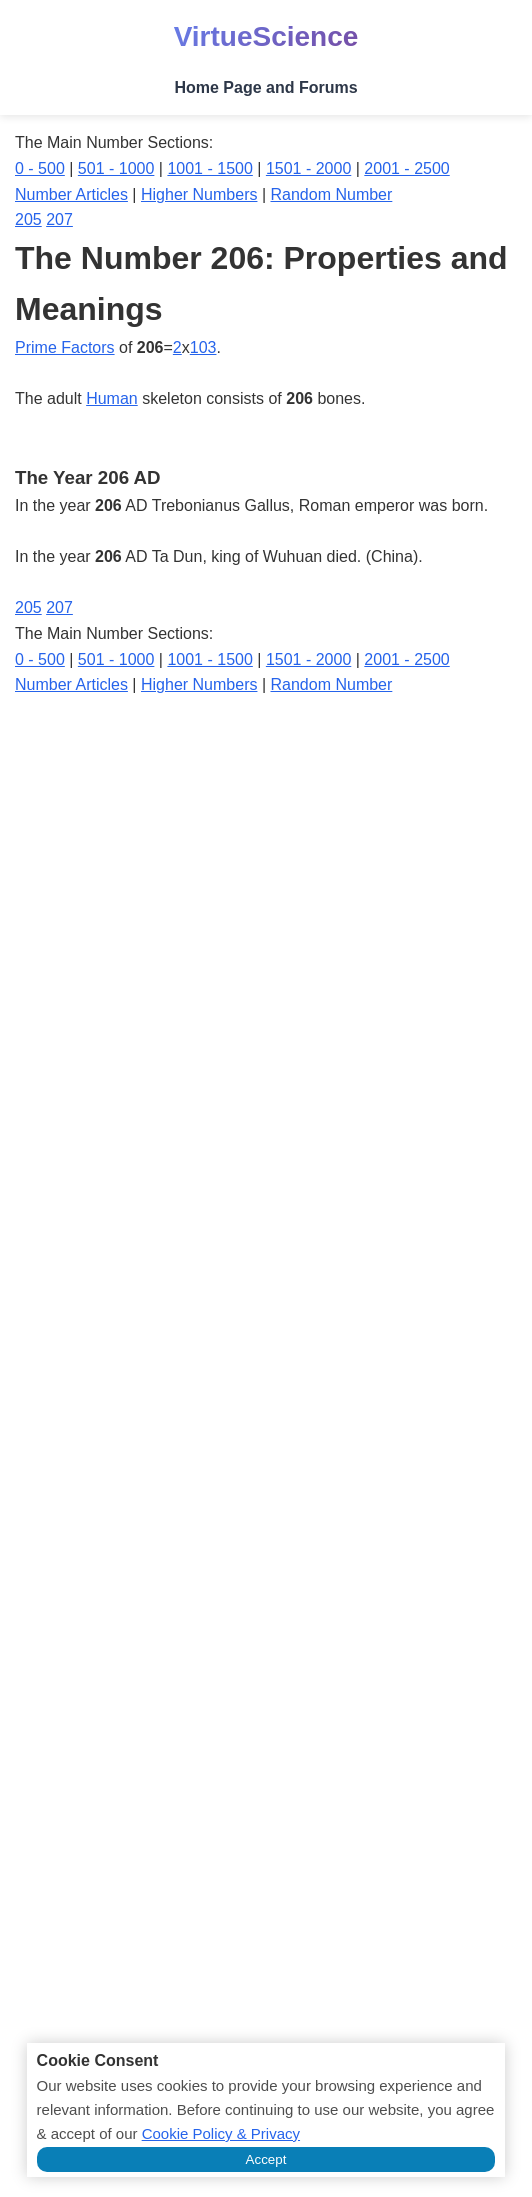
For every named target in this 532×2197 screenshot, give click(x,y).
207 (59, 219)
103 (203, 347)
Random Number (332, 194)
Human (112, 398)
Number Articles (71, 194)
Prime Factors (65, 347)
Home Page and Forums (265, 87)
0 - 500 (40, 168)
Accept (266, 2159)
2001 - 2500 (406, 168)
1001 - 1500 (209, 168)
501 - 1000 (116, 168)
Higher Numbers (199, 194)
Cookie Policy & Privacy (221, 2133)
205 (28, 219)
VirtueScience (266, 36)
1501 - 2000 (308, 168)
